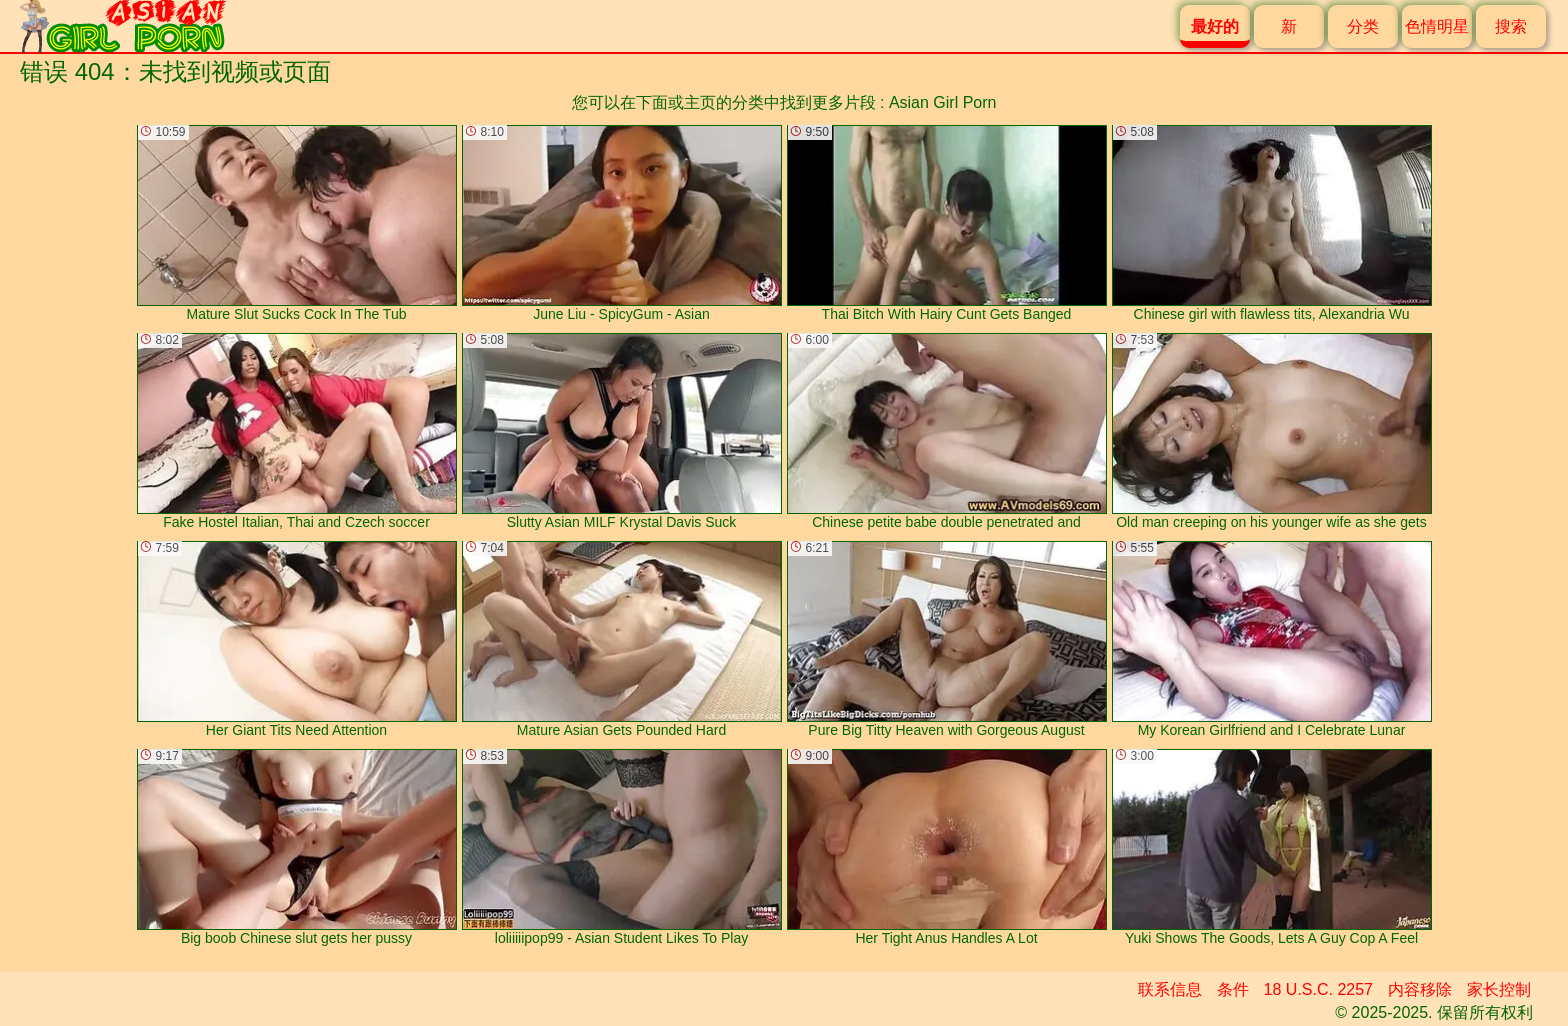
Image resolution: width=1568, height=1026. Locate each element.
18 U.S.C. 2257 (1318, 989)
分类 (1363, 26)
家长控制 (1499, 989)
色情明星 (1437, 26)
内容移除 (1420, 989)
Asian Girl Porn (943, 102)
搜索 (1511, 26)
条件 (1233, 989)
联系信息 (1170, 989)
